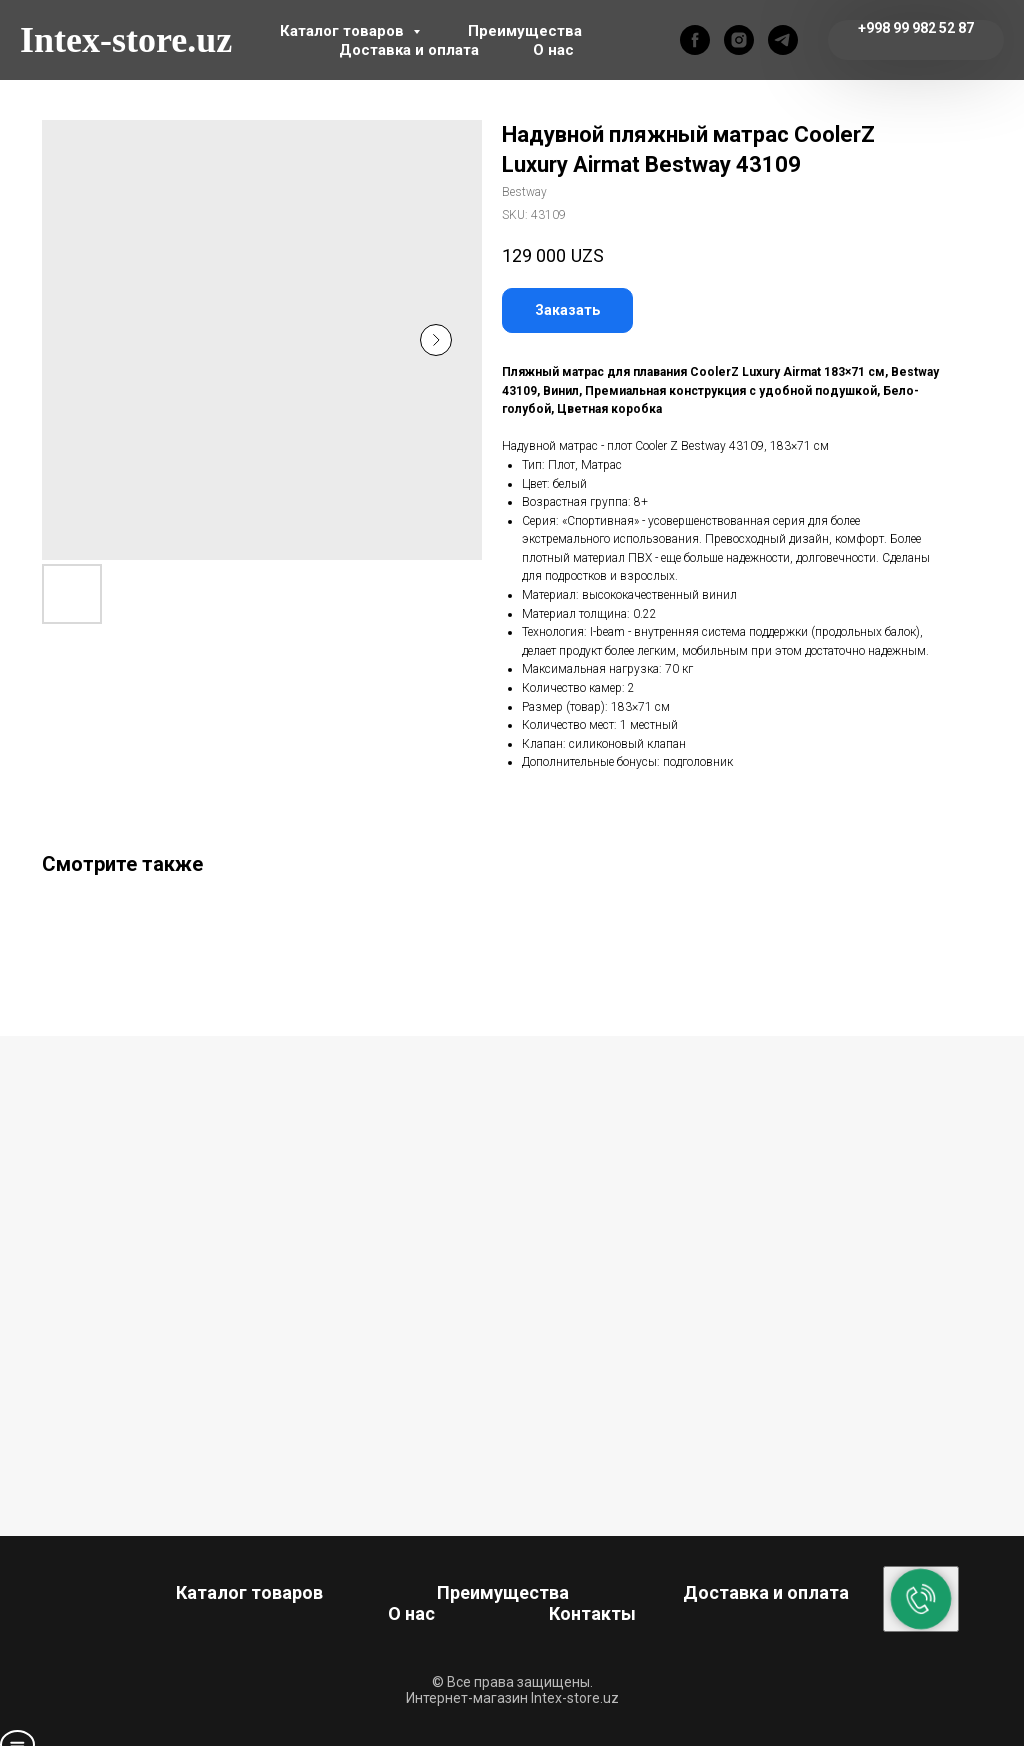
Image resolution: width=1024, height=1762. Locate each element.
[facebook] (695, 40)
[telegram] (783, 40)
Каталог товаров (344, 31)
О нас (553, 50)
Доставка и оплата (409, 50)
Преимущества (525, 31)
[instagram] (739, 40)
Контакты (592, 1613)
